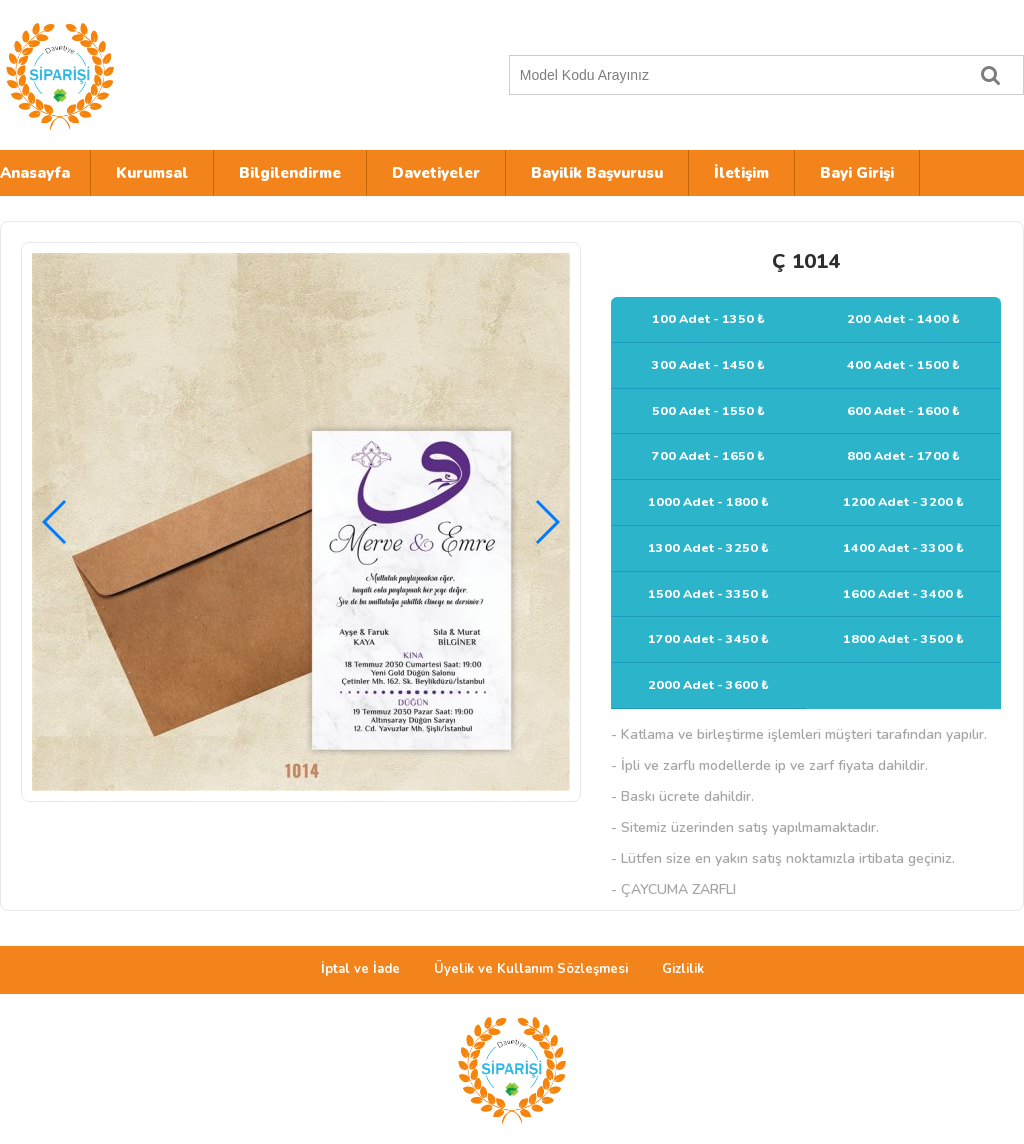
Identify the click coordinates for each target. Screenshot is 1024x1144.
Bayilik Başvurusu (597, 173)
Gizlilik (683, 969)
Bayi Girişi (857, 173)
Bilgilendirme (290, 173)
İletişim (741, 173)
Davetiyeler (436, 173)
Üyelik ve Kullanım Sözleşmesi (531, 969)
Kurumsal (152, 173)
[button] (546, 522)
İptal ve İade (360, 969)
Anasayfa (35, 173)
